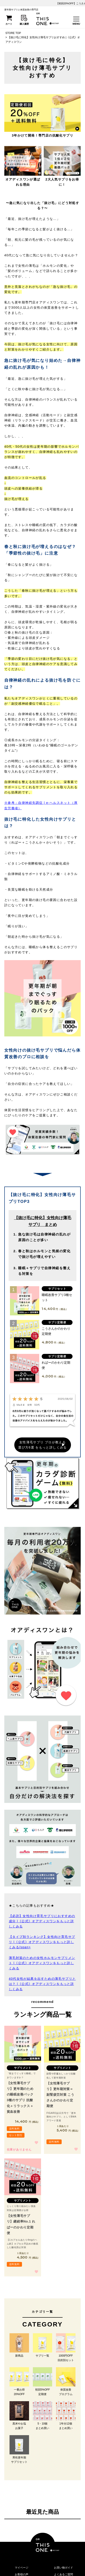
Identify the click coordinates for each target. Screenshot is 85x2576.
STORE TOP (13, 33)
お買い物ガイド (63, 2567)
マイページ (21, 2567)
